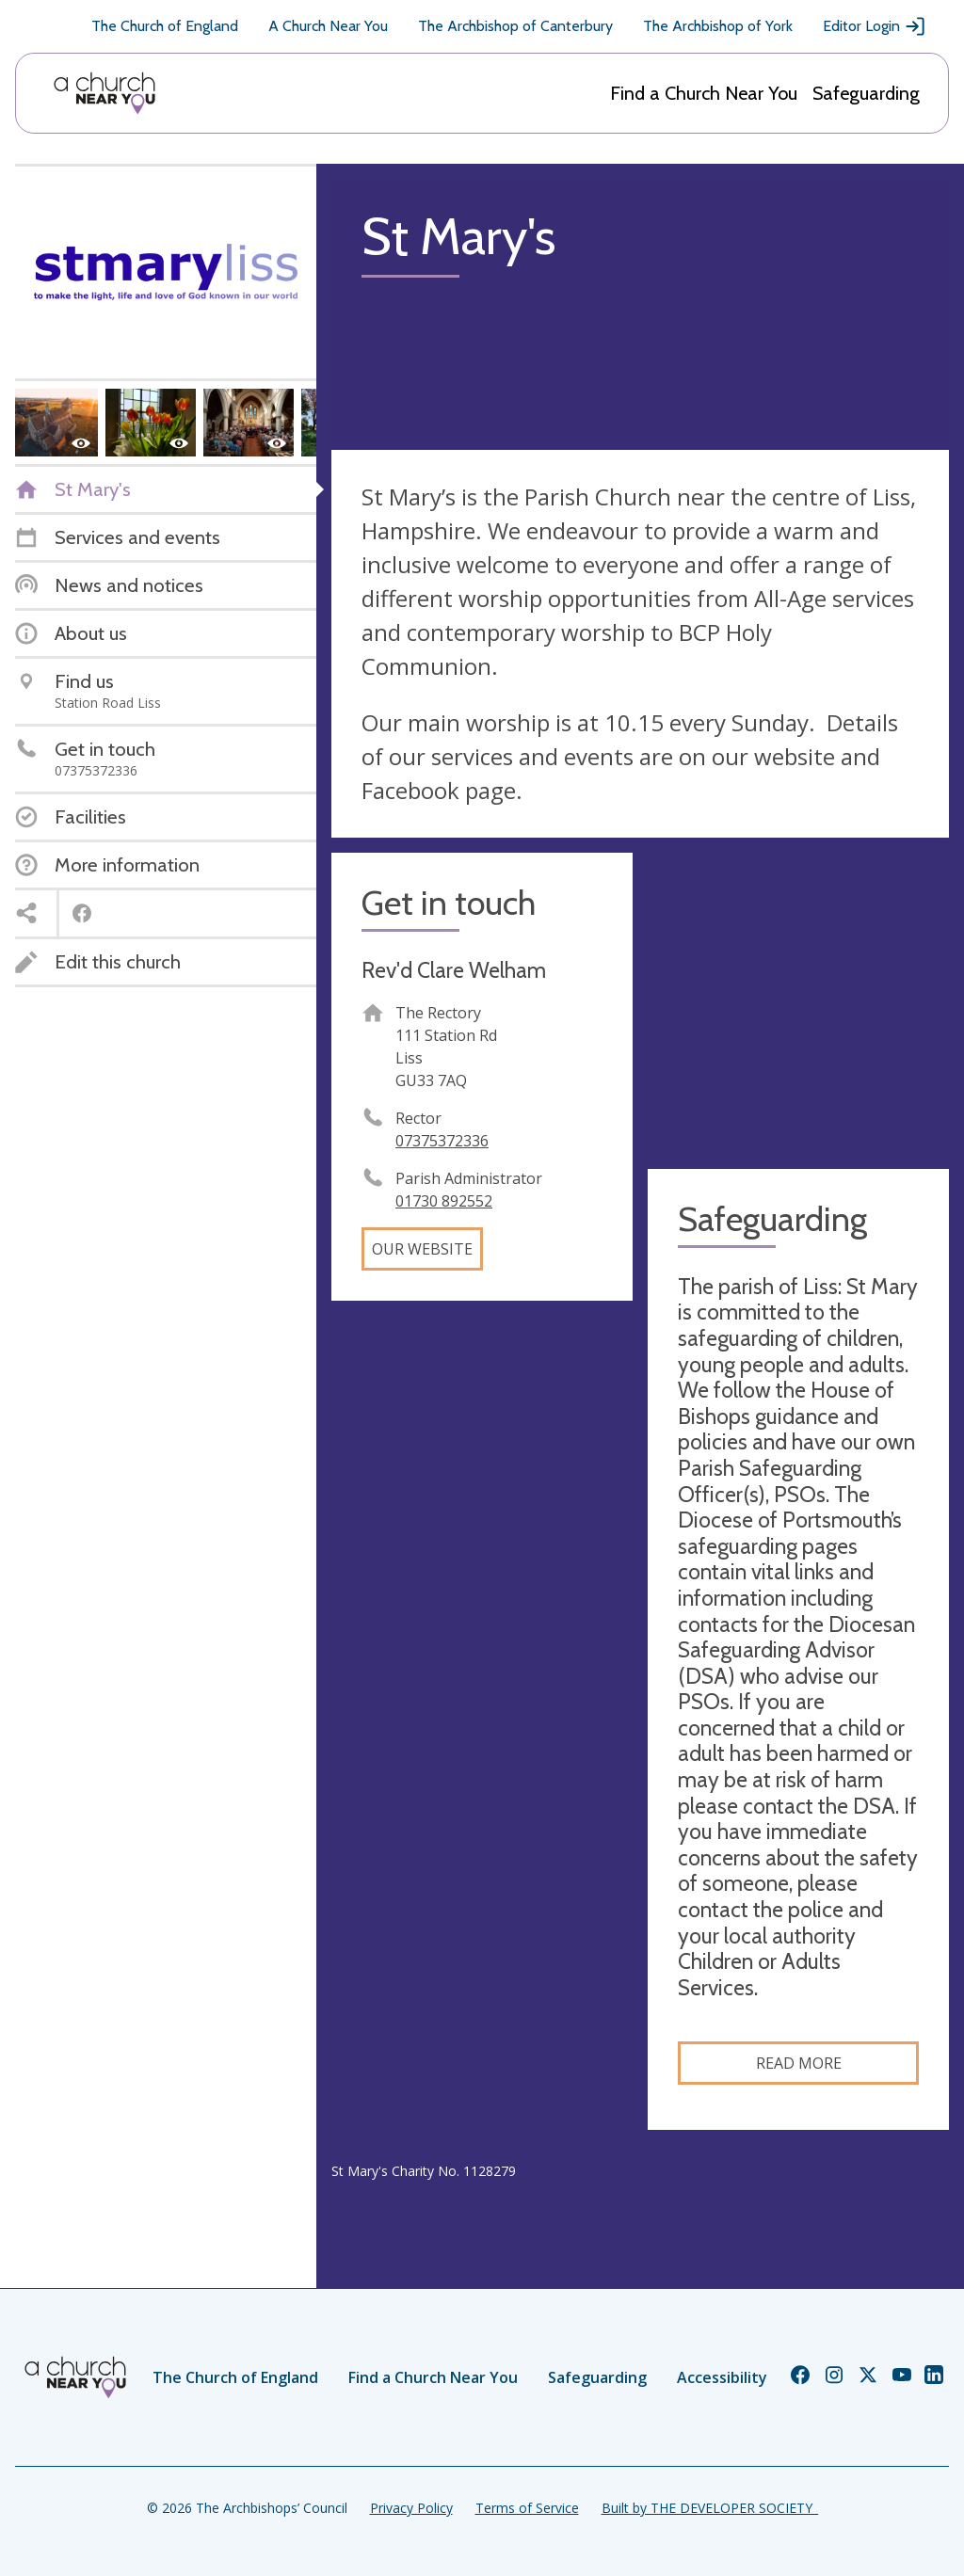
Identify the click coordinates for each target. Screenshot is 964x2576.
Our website (422, 1249)
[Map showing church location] (798, 1003)
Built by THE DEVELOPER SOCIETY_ (710, 2508)
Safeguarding (866, 93)
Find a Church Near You (703, 93)
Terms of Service (527, 2508)
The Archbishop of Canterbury (515, 26)
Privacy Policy (411, 2508)
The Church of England (164, 26)
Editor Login (874, 26)
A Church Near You (328, 26)
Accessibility (722, 2377)
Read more (799, 2063)
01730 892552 (443, 1201)
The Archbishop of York (718, 26)
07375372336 (442, 1140)
